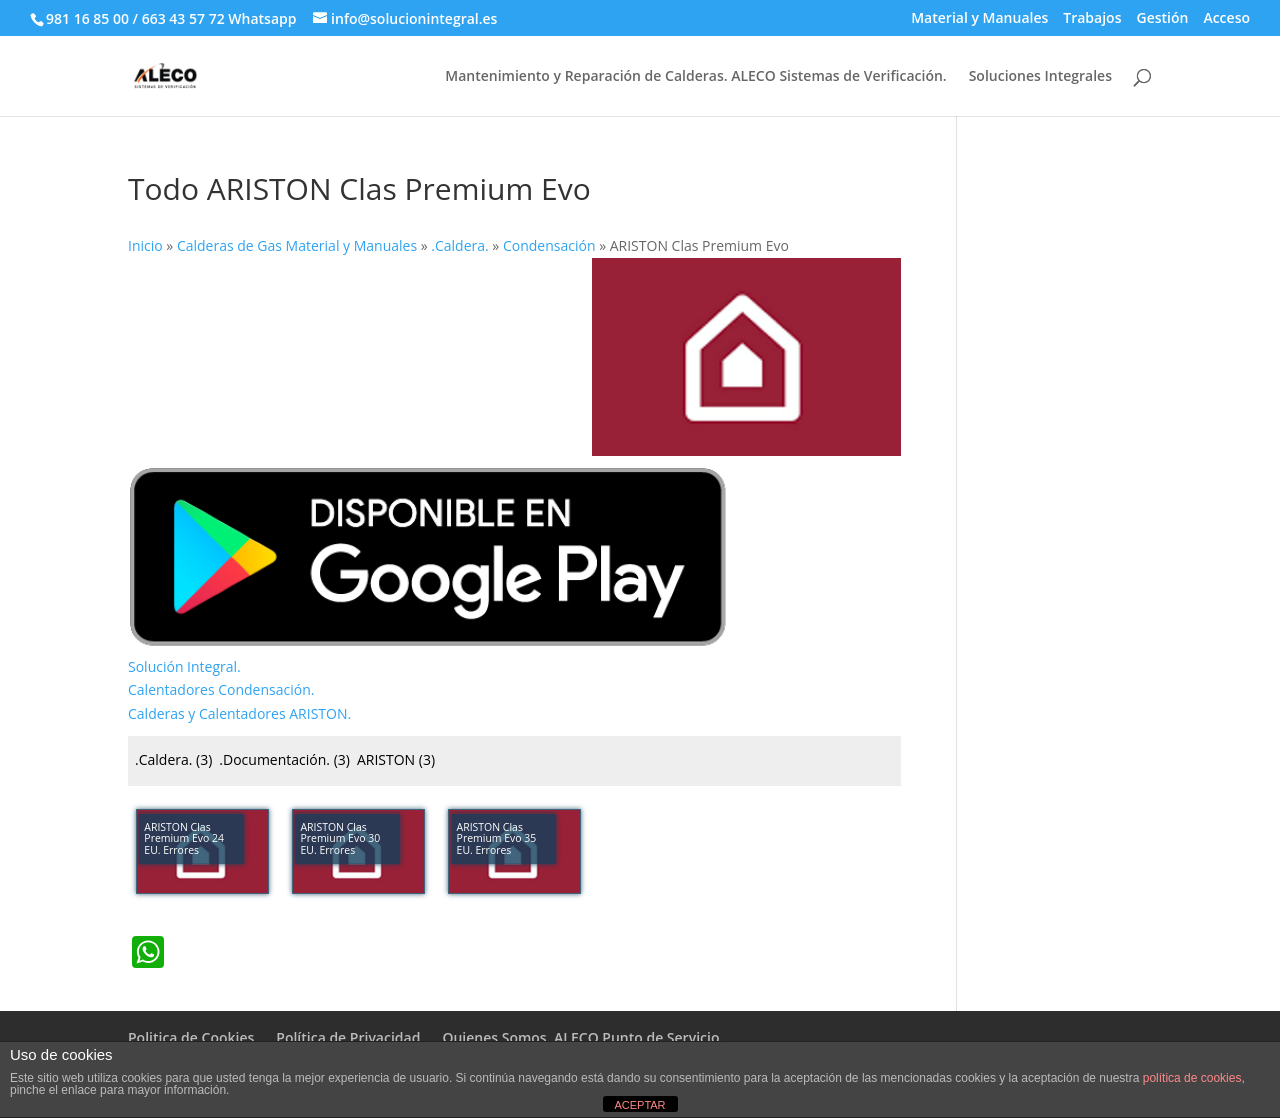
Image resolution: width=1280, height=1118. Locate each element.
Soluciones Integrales (1040, 77)
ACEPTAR (639, 1105)
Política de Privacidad (348, 1037)
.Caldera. (173, 759)
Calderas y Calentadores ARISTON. (239, 713)
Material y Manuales (979, 19)
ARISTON (396, 759)
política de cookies (1192, 1078)
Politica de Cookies (191, 1037)
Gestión (1162, 19)
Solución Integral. (184, 666)
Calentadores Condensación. (221, 689)
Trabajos (1092, 19)
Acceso (1226, 19)
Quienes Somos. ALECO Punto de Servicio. (582, 1037)
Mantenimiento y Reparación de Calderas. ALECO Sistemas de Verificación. (695, 77)
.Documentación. (284, 759)
